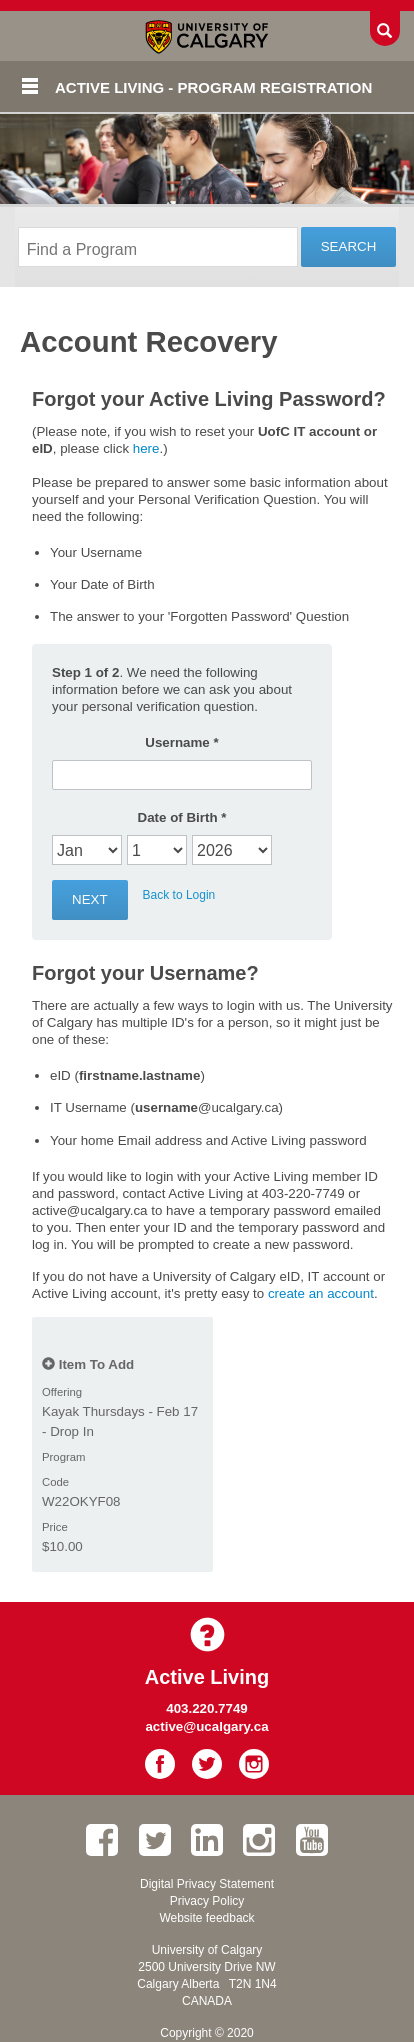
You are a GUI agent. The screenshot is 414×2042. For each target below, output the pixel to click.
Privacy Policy (207, 1901)
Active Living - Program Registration (213, 87)
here (146, 448)
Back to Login (179, 895)
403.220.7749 (207, 1708)
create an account (321, 1293)
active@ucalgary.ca (206, 1726)
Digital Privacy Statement (207, 1884)
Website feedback (206, 1918)
